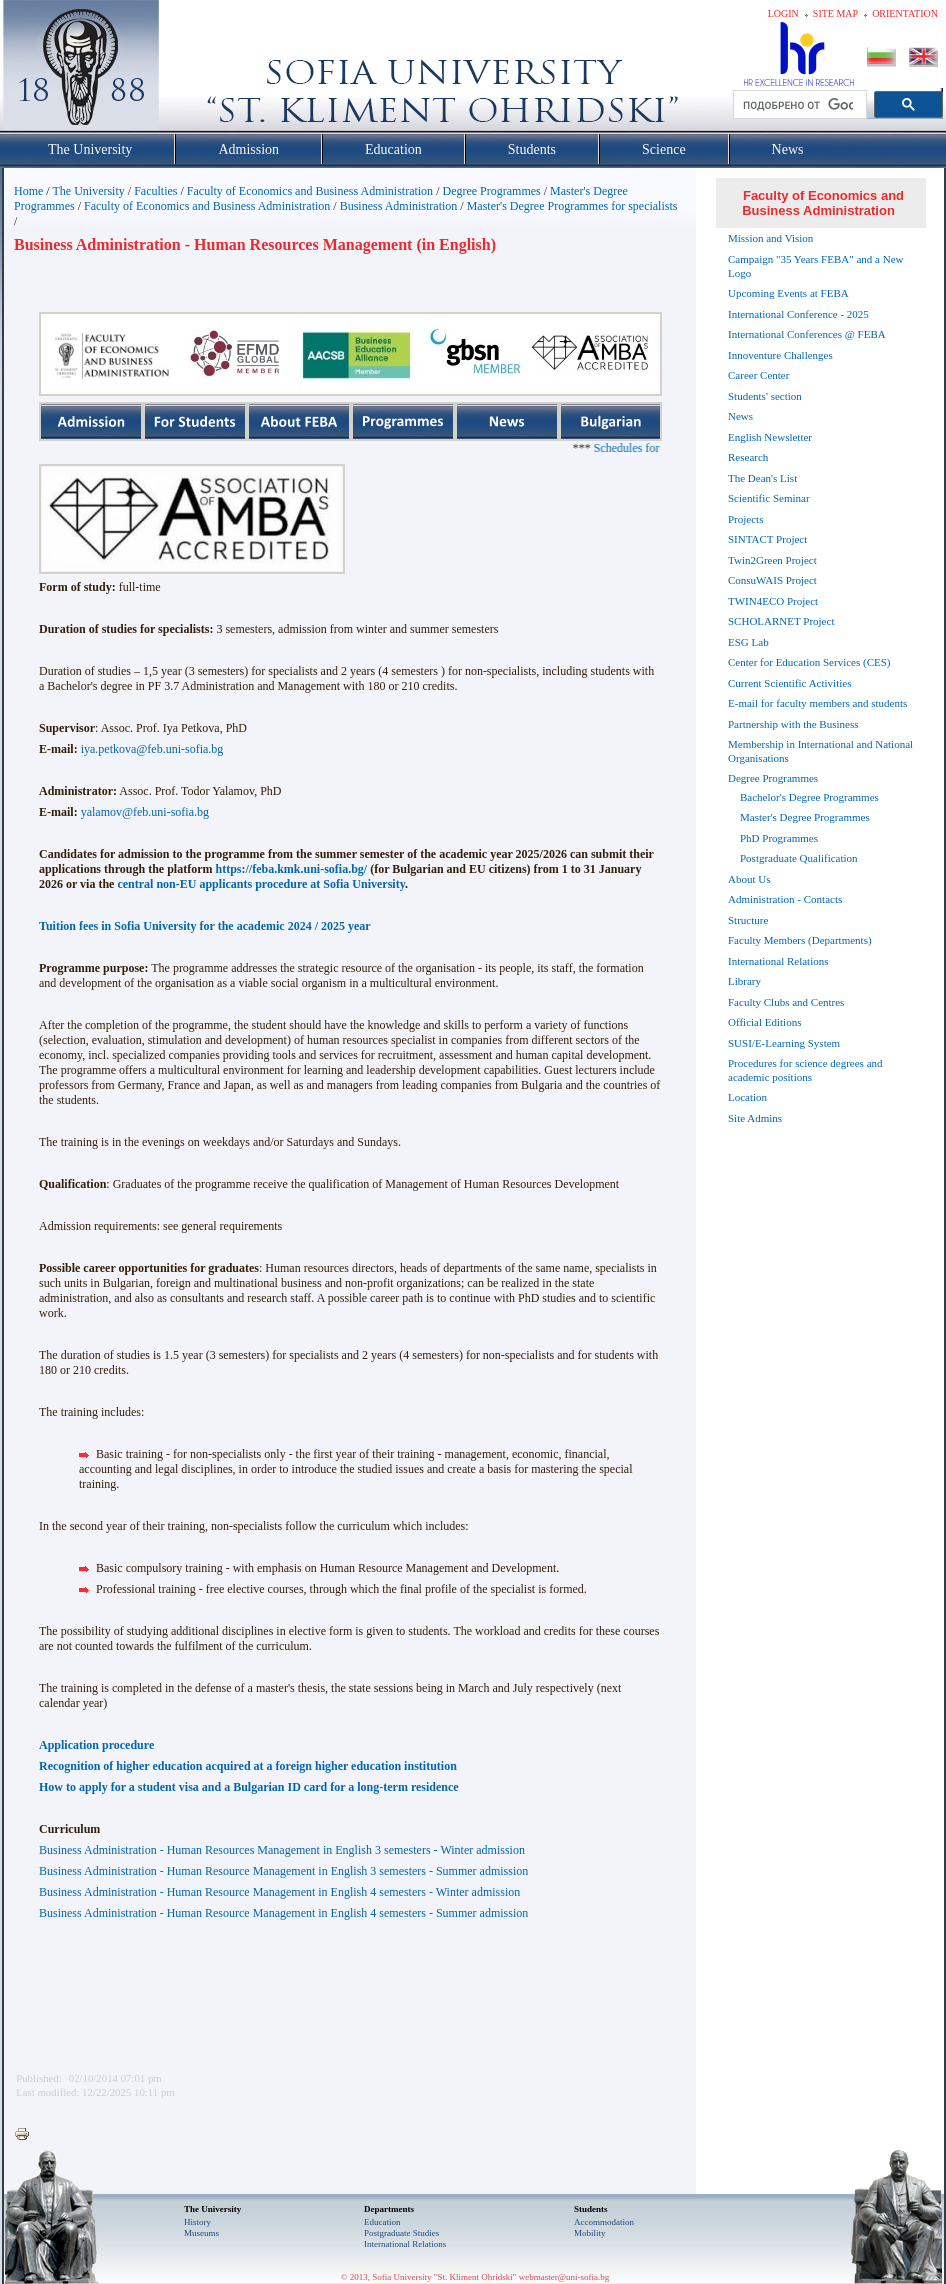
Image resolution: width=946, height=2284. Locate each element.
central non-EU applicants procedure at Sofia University (261, 884)
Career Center (758, 375)
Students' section (765, 396)
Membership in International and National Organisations (820, 751)
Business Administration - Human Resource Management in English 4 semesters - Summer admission (283, 1913)
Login (783, 13)
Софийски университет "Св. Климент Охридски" (194, 70)
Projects (745, 519)
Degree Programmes (491, 191)
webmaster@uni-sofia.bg (564, 2277)
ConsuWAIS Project (772, 580)
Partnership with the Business (793, 724)
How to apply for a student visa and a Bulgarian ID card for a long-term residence (249, 1787)
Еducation (382, 2222)
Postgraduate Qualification (799, 858)
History (197, 2222)
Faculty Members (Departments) (800, 940)
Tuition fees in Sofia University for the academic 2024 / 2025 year (205, 926)
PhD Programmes (779, 838)
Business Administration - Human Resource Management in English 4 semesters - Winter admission (279, 1892)
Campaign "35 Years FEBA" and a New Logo (816, 266)
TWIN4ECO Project (773, 601)
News (740, 416)
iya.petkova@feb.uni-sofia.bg (152, 749)
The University (88, 191)
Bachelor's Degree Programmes (809, 797)
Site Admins (755, 1118)
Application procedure (96, 1745)
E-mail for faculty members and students (817, 703)
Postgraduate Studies (401, 2233)
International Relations (778, 961)
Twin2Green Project (772, 560)
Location (747, 1097)
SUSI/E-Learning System (784, 1043)
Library (744, 981)
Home (28, 191)
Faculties (155, 191)
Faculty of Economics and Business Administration (310, 191)
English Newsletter (770, 437)
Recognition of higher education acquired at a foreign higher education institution (248, 1766)
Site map (835, 13)
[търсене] (798, 105)
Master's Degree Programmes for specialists (572, 206)
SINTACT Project (767, 539)
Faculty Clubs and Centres (786, 1002)
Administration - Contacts (785, 899)
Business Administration (399, 206)
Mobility (590, 2233)
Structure (748, 920)
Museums (201, 2233)
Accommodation (604, 2222)
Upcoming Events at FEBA (788, 293)
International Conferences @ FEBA (807, 334)
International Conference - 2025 (798, 314)
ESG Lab (748, 642)
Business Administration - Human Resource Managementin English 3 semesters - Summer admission (283, 1871)
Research (748, 457)
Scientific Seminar (769, 498)
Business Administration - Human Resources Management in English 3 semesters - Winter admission (282, 1850)
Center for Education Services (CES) (809, 662)
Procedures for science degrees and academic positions (805, 1070)
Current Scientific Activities (789, 683)
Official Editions (764, 1022)
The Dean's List (762, 478)
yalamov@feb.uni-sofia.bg (145, 812)
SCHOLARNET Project (781, 621)
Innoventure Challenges (780, 355)
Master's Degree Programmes (805, 817)
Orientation (905, 13)
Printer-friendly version (27, 2135)
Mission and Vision (770, 238)
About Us (749, 879)
